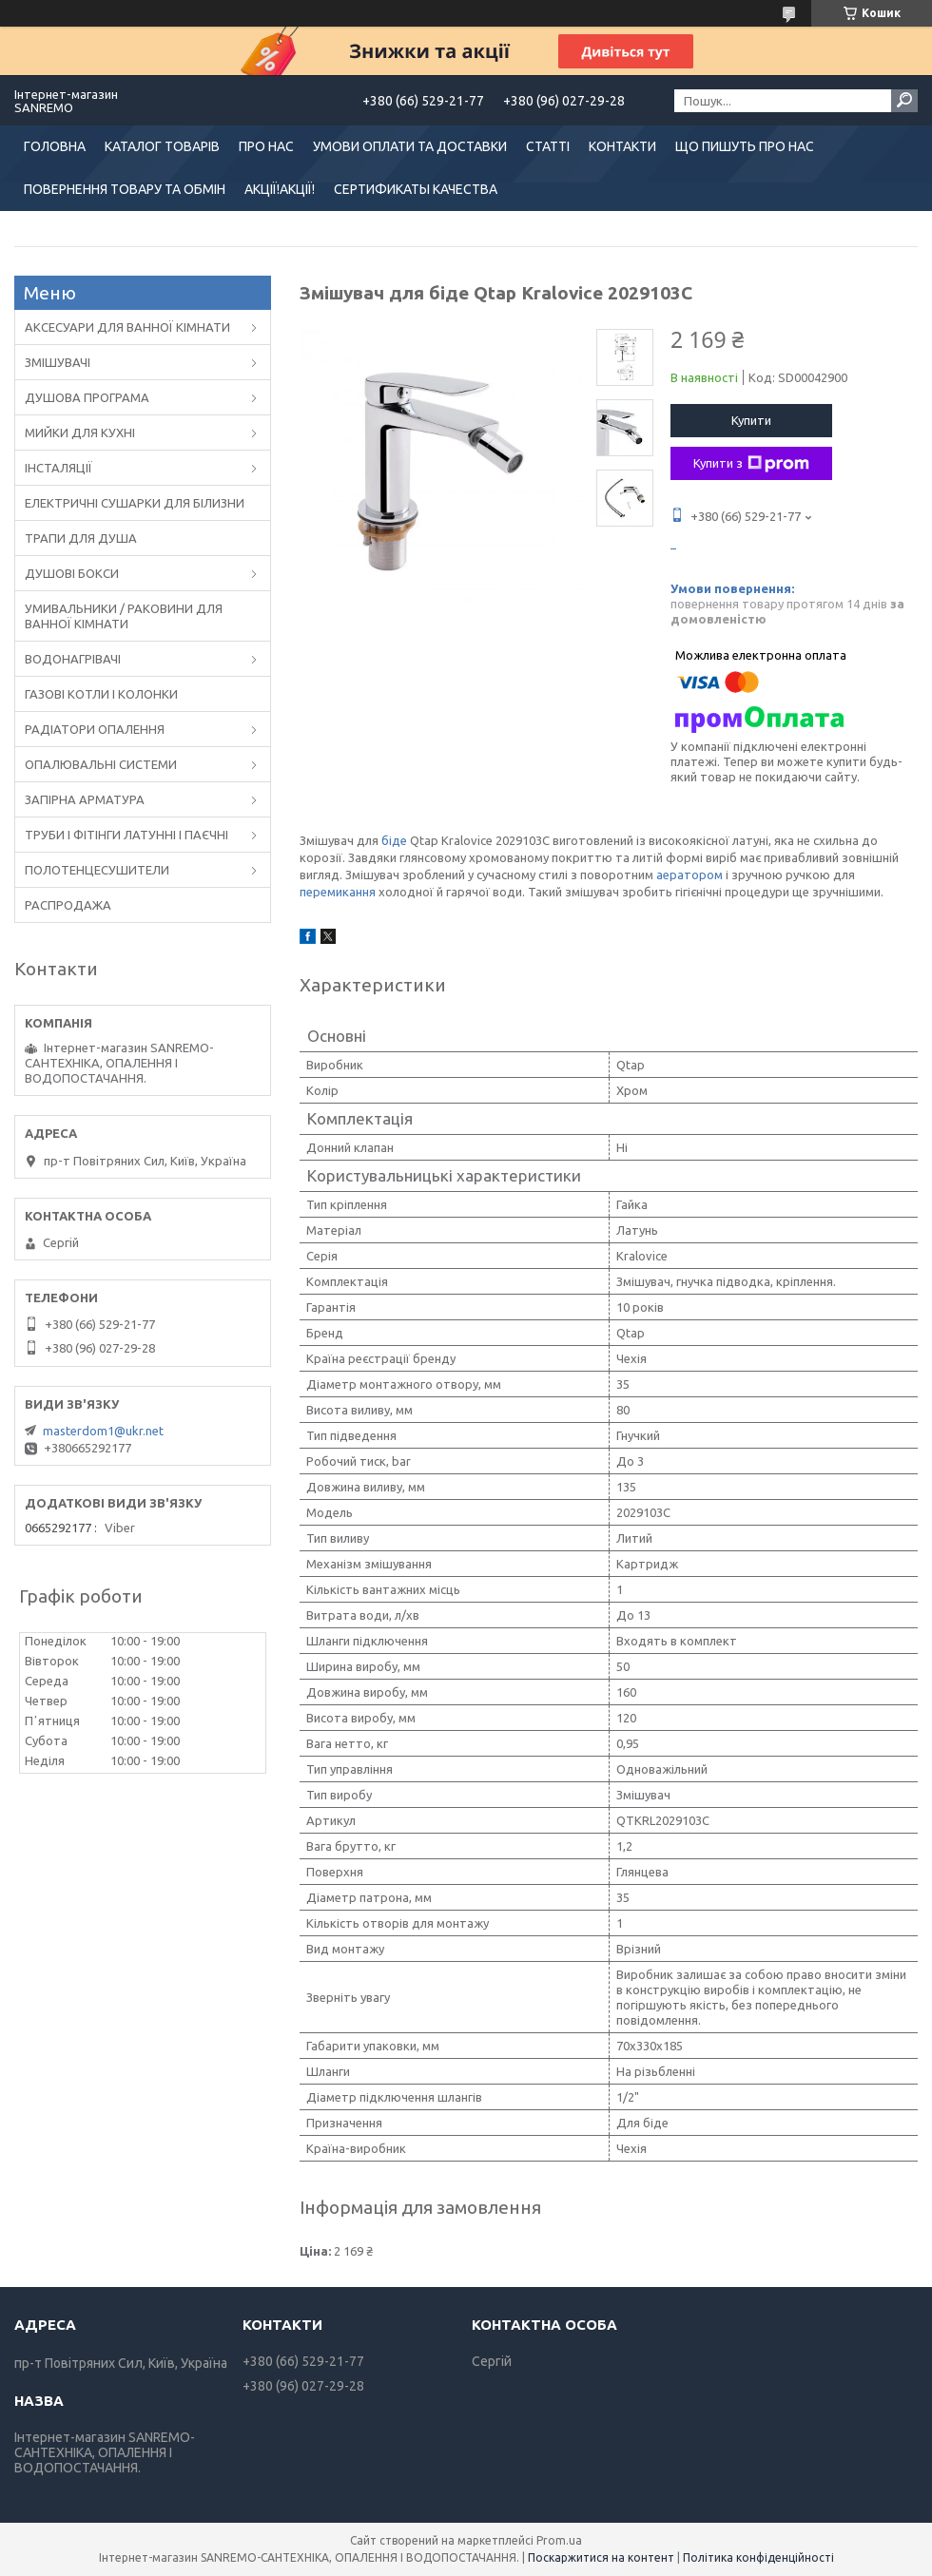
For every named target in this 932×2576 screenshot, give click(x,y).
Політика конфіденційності (758, 2557)
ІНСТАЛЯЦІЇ (58, 467)
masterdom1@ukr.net (103, 1430)
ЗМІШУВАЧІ (57, 362)
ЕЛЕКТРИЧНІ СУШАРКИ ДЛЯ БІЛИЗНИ (134, 502)
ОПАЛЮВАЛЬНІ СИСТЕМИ (101, 764)
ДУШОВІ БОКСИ (72, 573)
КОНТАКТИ (622, 146)
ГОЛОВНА (55, 146)
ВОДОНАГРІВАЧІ (73, 658)
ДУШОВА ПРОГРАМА (87, 397)
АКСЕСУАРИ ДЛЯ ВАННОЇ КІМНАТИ (127, 327)
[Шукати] (904, 100)
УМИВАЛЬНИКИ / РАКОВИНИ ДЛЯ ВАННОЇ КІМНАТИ (124, 616)
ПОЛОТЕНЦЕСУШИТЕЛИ (97, 869)
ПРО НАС (266, 146)
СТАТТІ (548, 146)
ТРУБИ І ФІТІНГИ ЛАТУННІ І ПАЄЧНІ (126, 834)
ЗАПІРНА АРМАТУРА (85, 799)
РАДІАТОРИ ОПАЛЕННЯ (95, 729)
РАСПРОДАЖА (68, 905)
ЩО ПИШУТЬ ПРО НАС (744, 146)
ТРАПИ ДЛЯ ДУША (81, 538)
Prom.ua (559, 2540)
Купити (751, 420)
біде (394, 840)
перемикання (338, 891)
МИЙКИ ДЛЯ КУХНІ (80, 432)
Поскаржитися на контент (601, 2557)
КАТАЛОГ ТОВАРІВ (162, 146)
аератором (689, 874)
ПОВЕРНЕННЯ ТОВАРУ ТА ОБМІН (124, 189)
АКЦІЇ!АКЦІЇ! (279, 189)
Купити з (751, 463)
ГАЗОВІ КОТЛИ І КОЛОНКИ (101, 694)
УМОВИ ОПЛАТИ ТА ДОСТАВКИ (410, 146)
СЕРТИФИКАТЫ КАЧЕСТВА (415, 189)
